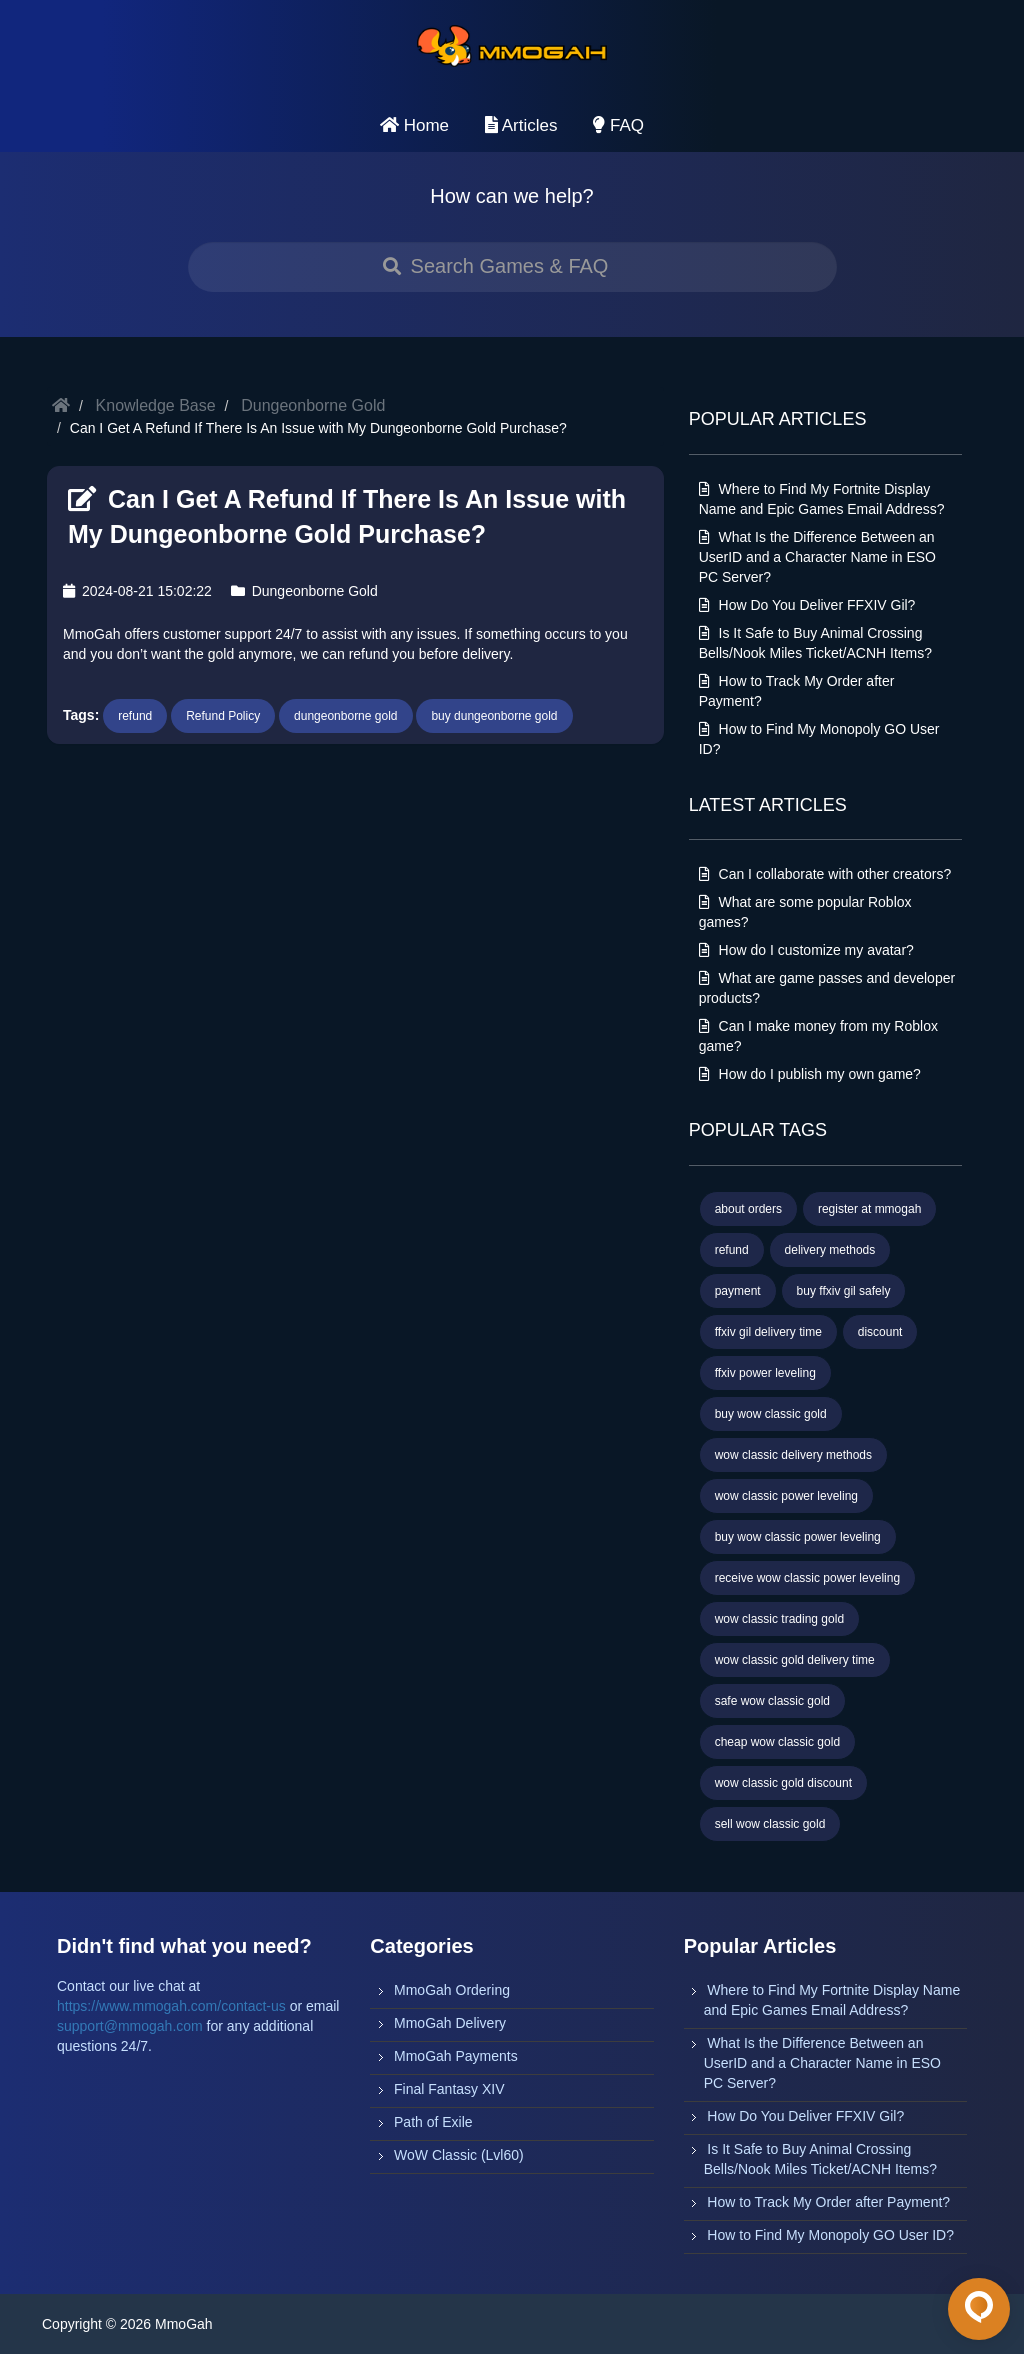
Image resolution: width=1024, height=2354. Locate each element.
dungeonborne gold (345, 716)
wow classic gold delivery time (795, 1660)
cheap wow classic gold (777, 1742)
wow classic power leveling (786, 1496)
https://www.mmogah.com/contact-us (171, 2006)
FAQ (618, 125)
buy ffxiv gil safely (844, 1291)
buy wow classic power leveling (798, 1537)
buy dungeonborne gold (494, 716)
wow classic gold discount (783, 1783)
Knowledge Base (156, 405)
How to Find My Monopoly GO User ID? (830, 2235)
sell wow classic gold (770, 1824)
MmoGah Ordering (452, 1990)
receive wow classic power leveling (807, 1578)
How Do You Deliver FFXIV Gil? (807, 605)
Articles (521, 125)
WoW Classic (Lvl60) (459, 2155)
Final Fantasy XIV (449, 2089)
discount (880, 1332)
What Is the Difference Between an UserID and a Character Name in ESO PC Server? (817, 557)
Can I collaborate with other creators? (825, 874)
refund (135, 716)
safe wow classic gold (772, 1701)
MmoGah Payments (456, 2056)
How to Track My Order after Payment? (828, 2202)
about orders (748, 1209)
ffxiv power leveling (765, 1373)
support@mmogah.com (130, 2026)
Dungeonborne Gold (313, 405)
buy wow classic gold (771, 1414)
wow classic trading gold (779, 1619)
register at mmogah (869, 1209)
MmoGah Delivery (450, 2023)
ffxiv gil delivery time (768, 1332)
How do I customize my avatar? (806, 950)
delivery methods (830, 1250)
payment (738, 1291)
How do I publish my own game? (810, 1074)
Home (414, 125)
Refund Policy (223, 716)
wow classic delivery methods (793, 1455)
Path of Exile (433, 2122)
